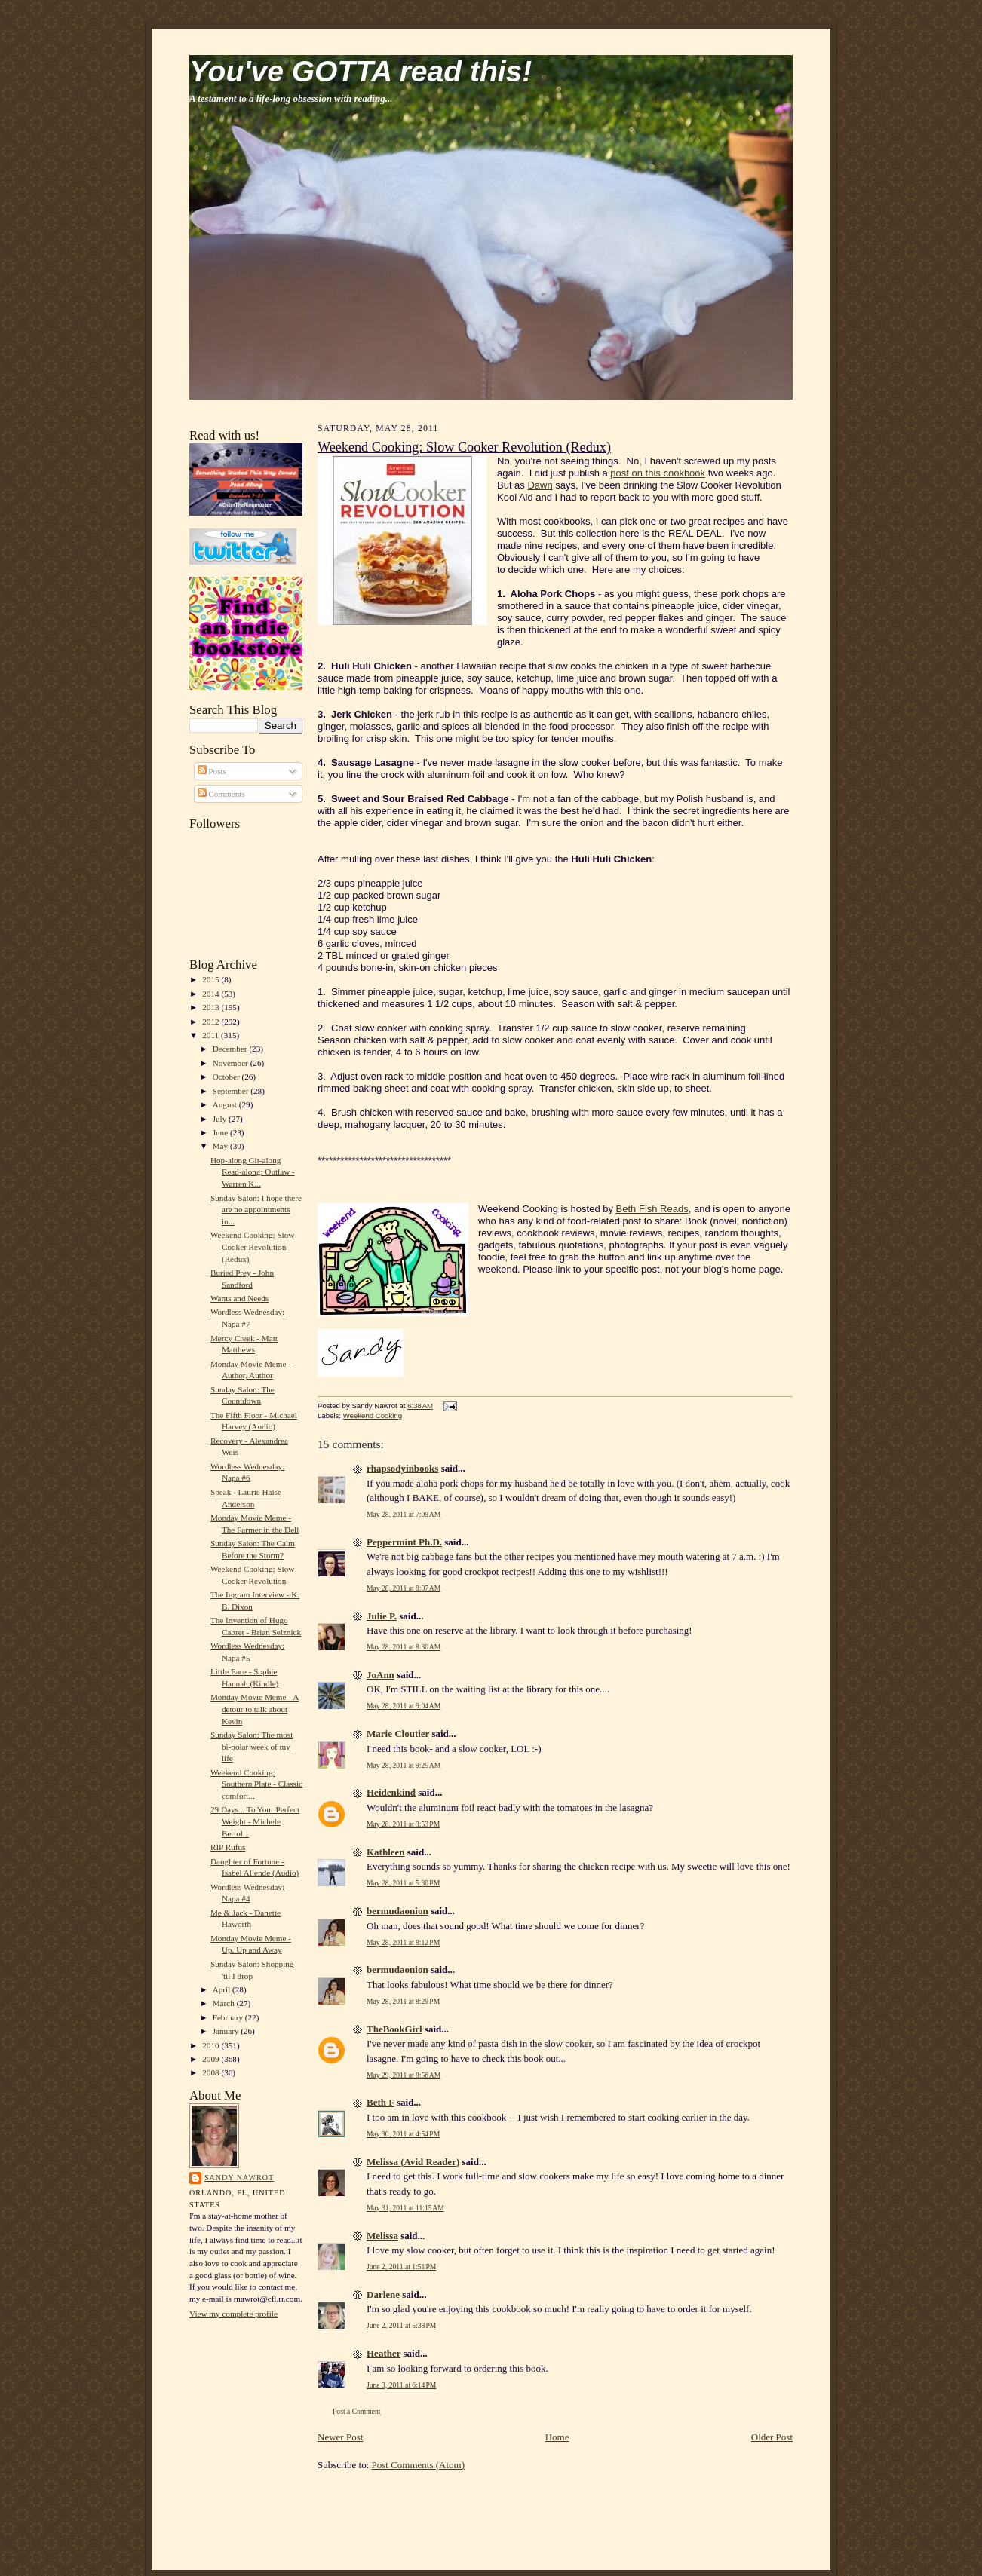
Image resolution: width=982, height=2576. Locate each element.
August (226, 1104)
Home (557, 2437)
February (229, 2017)
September (232, 1090)
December (231, 1048)
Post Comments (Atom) (418, 2464)
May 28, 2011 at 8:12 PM (403, 1942)
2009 (211, 2058)
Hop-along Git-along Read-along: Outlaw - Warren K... (252, 1172)
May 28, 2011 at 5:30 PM (403, 1883)
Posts (212, 771)
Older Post (772, 2437)
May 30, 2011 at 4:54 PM (403, 2134)
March (225, 2003)
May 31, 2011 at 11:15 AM (405, 2208)
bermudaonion (397, 1910)
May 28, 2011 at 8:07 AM (403, 1588)
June (221, 1132)
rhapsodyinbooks (402, 1468)
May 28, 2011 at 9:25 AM (403, 1765)
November (231, 1062)
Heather (383, 2353)
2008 (211, 2072)
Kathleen (386, 1852)
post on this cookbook (657, 473)
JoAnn (380, 1674)
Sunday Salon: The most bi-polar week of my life (251, 1746)
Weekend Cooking (372, 1415)
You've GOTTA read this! (360, 71)
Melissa (382, 2235)
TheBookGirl (394, 2029)
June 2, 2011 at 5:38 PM (401, 2325)
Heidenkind (391, 1792)
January (227, 2030)
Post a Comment (357, 2411)
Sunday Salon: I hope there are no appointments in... (256, 1209)
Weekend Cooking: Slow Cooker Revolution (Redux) (252, 1246)
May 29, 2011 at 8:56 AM (403, 2075)
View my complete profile (233, 2313)
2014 (211, 993)
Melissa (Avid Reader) (413, 2161)
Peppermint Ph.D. (404, 1542)
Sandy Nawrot (239, 2177)
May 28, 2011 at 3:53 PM (403, 1824)
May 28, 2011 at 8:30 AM (403, 1647)
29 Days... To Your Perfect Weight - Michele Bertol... (254, 1821)
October (227, 1076)
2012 (211, 1021)
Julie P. (382, 1616)
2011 (211, 1035)
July (221, 1118)
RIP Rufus (227, 1847)
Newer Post (340, 2437)
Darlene (383, 2294)
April (222, 1989)
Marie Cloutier (398, 1733)
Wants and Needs (239, 1298)
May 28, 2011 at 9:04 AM (403, 1706)
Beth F (380, 2102)
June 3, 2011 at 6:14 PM (401, 2385)
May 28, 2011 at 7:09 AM (403, 1514)
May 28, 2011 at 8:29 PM (403, 2001)
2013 (211, 1007)
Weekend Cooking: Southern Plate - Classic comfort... (256, 1784)
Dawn (539, 485)
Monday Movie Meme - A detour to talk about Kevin (254, 1708)
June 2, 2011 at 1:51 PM (401, 2266)
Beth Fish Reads (652, 1208)
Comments (221, 793)
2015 (211, 979)
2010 (211, 2045)
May (221, 1145)
